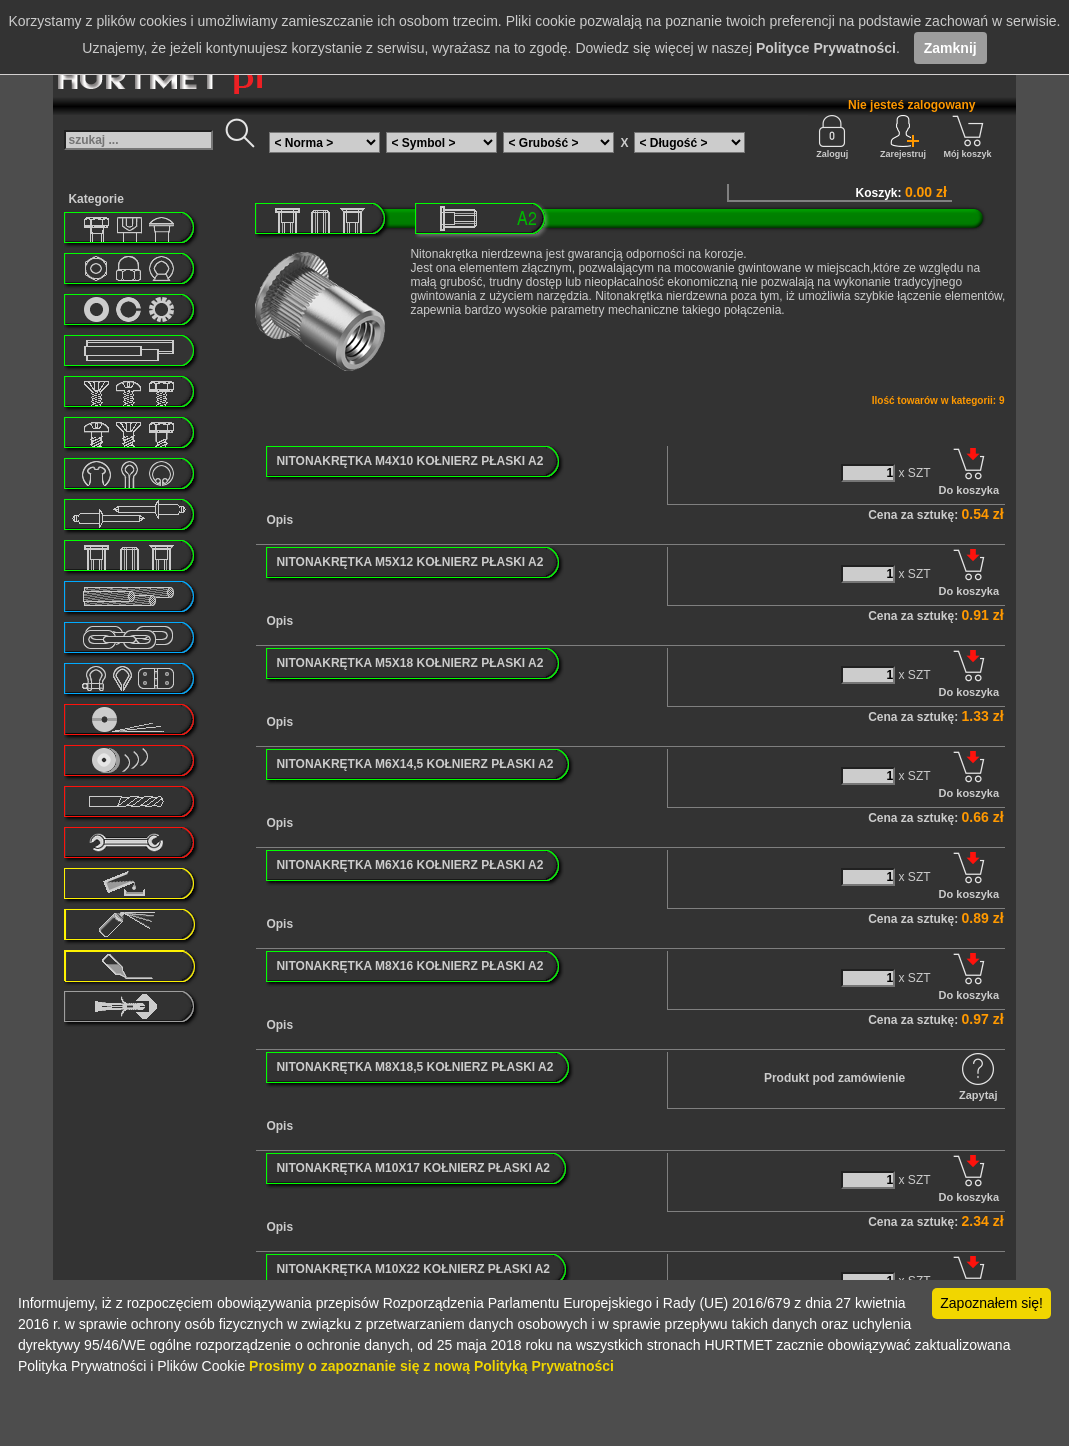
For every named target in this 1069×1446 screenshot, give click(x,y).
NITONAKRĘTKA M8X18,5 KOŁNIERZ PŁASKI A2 (414, 1067)
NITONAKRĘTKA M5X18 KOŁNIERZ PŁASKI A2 (409, 663)
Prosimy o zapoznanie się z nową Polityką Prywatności (431, 1366)
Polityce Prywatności (826, 48)
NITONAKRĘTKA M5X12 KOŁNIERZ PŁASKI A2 (409, 562)
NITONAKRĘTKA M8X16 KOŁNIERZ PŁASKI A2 (409, 966)
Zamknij (950, 48)
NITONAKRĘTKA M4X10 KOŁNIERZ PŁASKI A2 (409, 461)
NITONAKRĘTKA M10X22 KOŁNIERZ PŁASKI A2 (413, 1269)
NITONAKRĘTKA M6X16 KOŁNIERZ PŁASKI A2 (409, 865)
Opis (279, 520)
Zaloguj (832, 137)
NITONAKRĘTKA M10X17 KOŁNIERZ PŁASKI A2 (413, 1168)
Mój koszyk (968, 137)
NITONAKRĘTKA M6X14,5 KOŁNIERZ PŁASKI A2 (414, 764)
